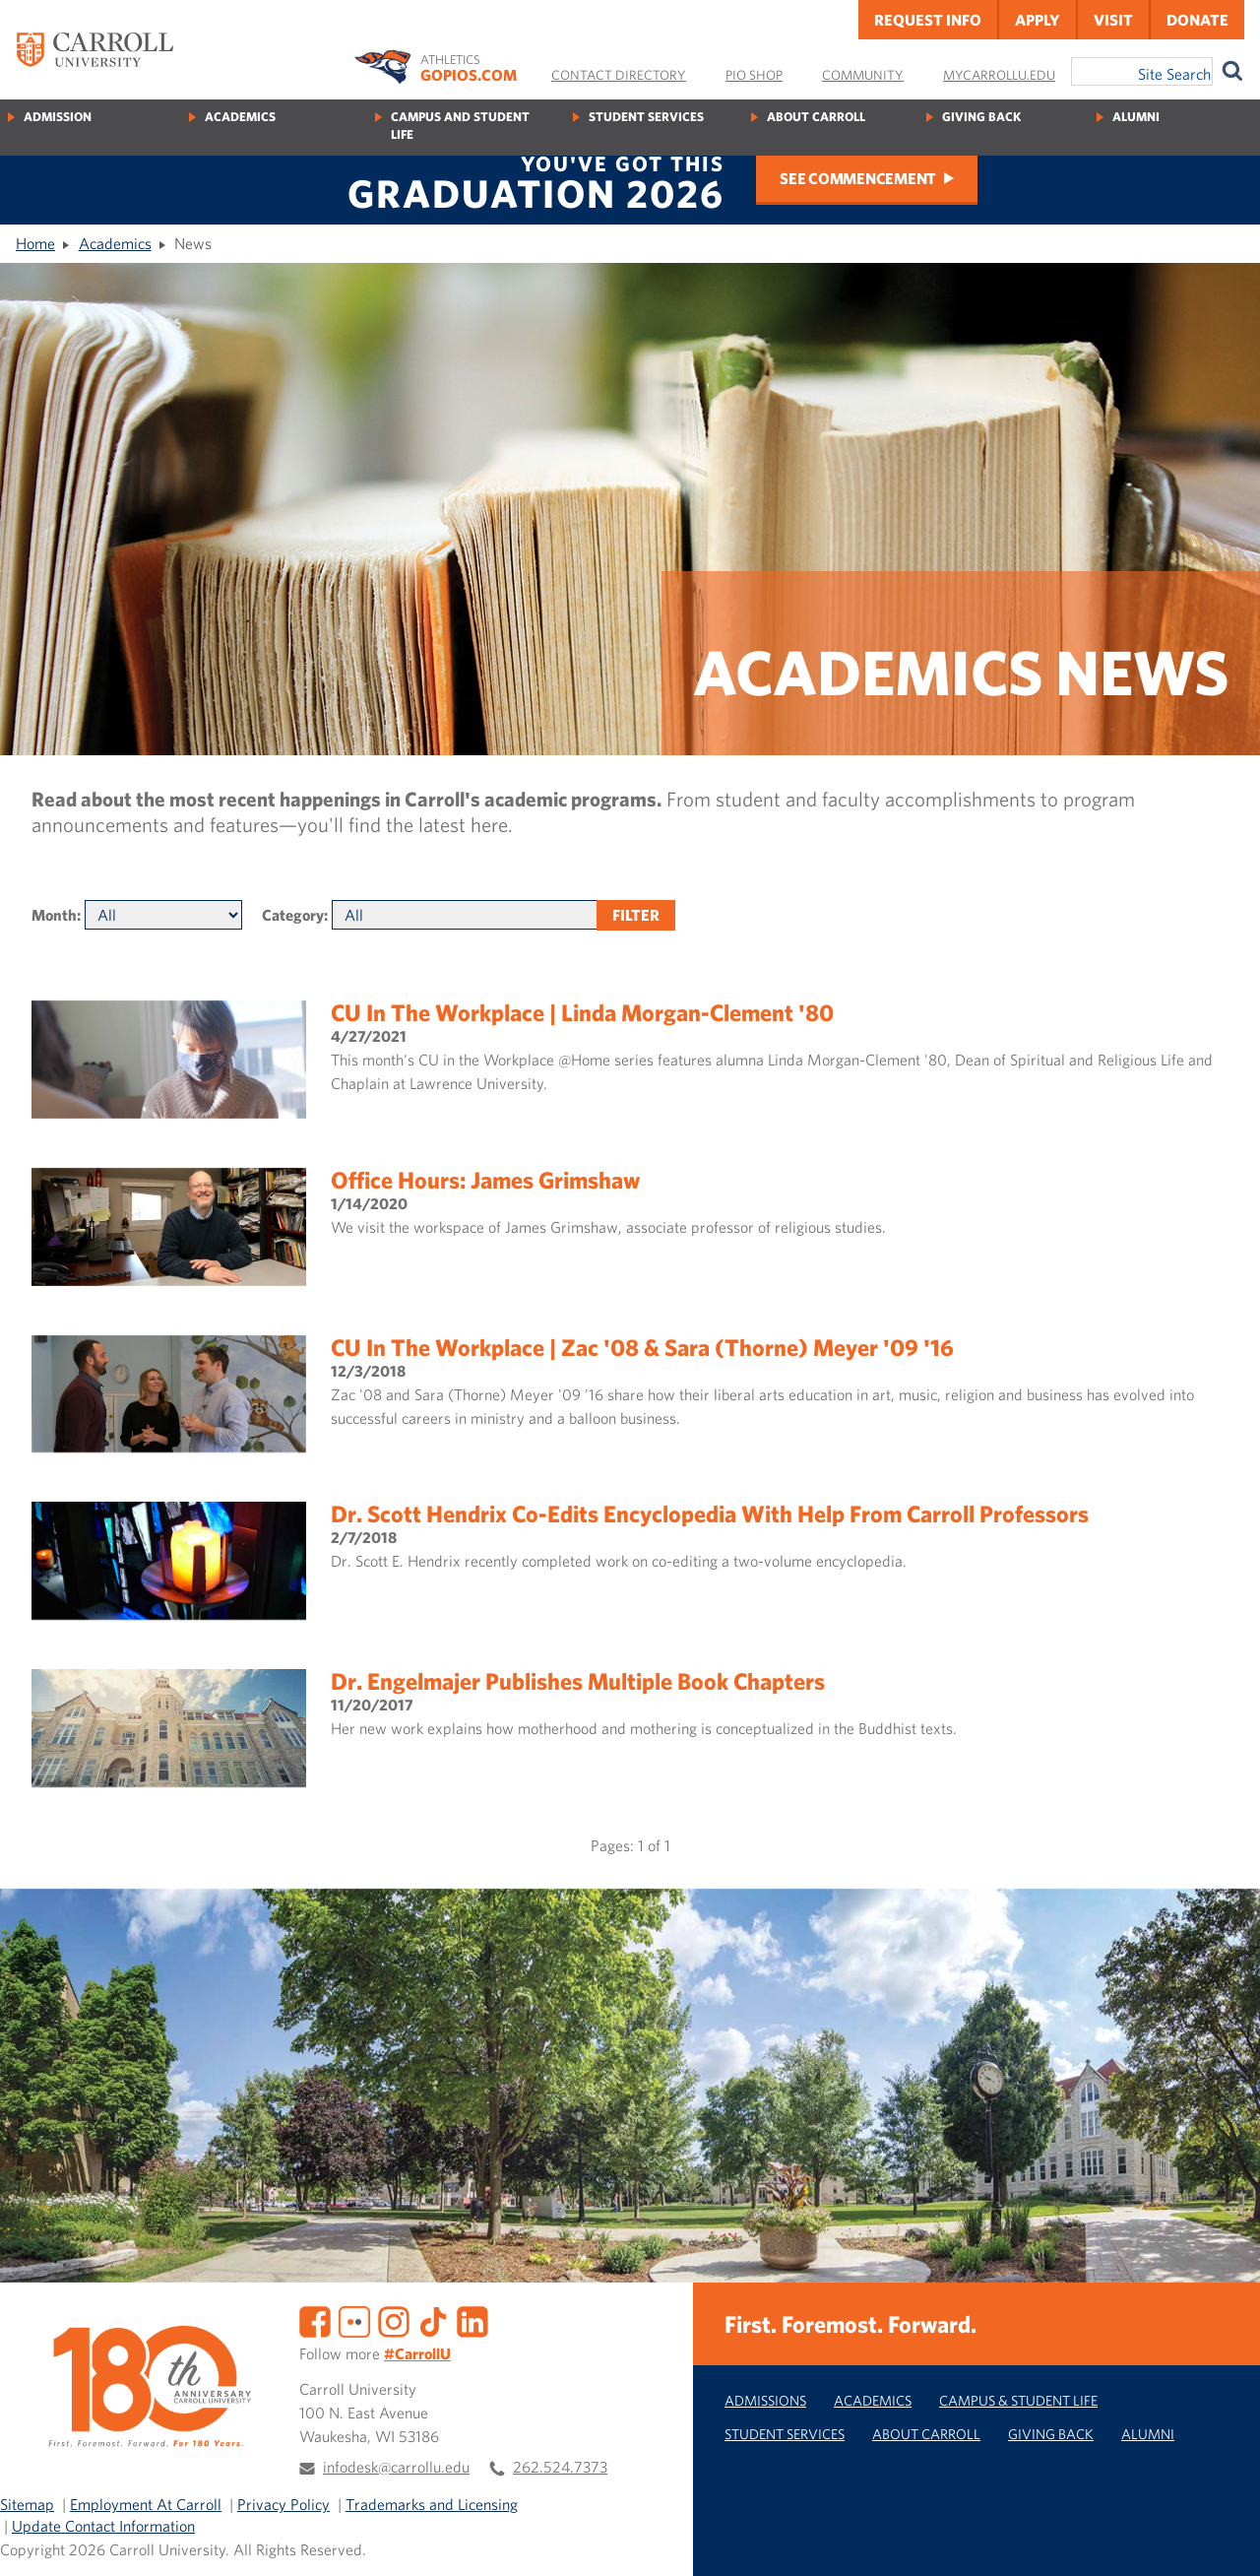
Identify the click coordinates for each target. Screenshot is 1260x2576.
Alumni (1136, 116)
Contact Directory (618, 75)
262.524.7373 (560, 2467)
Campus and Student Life (460, 125)
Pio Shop (754, 75)
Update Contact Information (103, 2526)
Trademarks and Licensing (432, 2504)
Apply (1037, 20)
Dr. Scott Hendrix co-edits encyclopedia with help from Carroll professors (710, 1513)
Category (293, 915)
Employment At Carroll (145, 2504)
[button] (1223, 2539)
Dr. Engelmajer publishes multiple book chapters (578, 1681)
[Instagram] (394, 2319)
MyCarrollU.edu (999, 75)
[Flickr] (354, 2319)
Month (54, 915)
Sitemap (27, 2504)
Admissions (765, 2400)
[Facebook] (315, 2319)
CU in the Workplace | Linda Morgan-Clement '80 (582, 1012)
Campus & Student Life (1018, 2400)
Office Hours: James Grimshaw (485, 1179)
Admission (58, 116)
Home (35, 243)
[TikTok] (433, 2319)
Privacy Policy (283, 2504)
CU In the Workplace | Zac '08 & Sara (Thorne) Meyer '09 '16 (642, 1347)
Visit (1113, 20)
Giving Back (981, 116)
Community (863, 75)
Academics (240, 116)
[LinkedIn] (472, 2319)
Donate (1197, 20)
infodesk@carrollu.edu (396, 2467)
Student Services (646, 116)
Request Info (927, 20)
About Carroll (816, 116)
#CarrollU (417, 2353)
